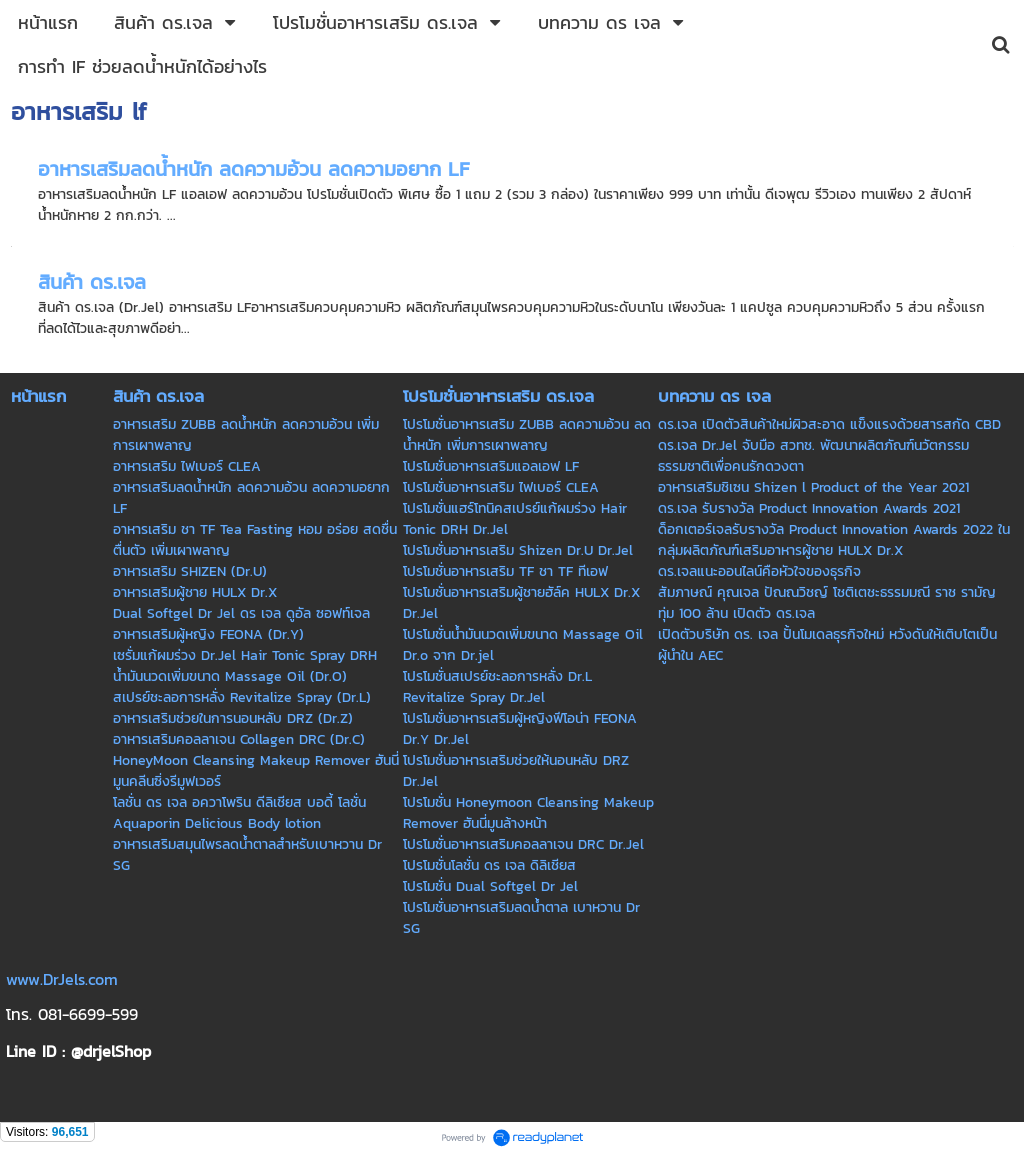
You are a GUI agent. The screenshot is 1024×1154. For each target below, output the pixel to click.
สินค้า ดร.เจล (92, 282)
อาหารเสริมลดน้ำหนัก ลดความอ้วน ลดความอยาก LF (253, 169)
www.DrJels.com (62, 979)
